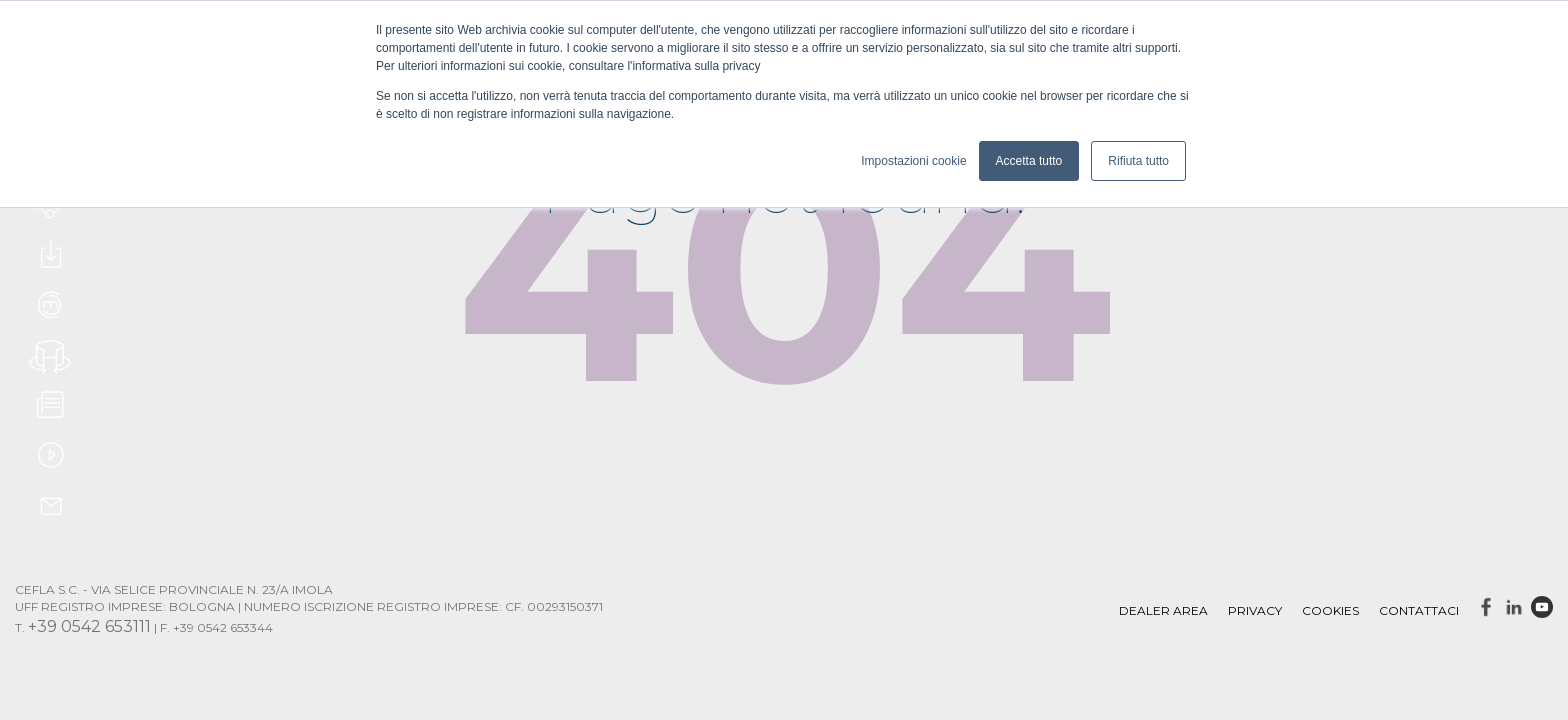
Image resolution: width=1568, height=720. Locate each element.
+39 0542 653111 (89, 626)
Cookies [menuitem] (1330, 610)
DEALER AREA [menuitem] (1163, 610)
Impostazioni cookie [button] (913, 161)
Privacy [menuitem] (1255, 610)
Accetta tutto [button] (1029, 161)
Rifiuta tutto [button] (1138, 161)
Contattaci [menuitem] (1419, 610)
